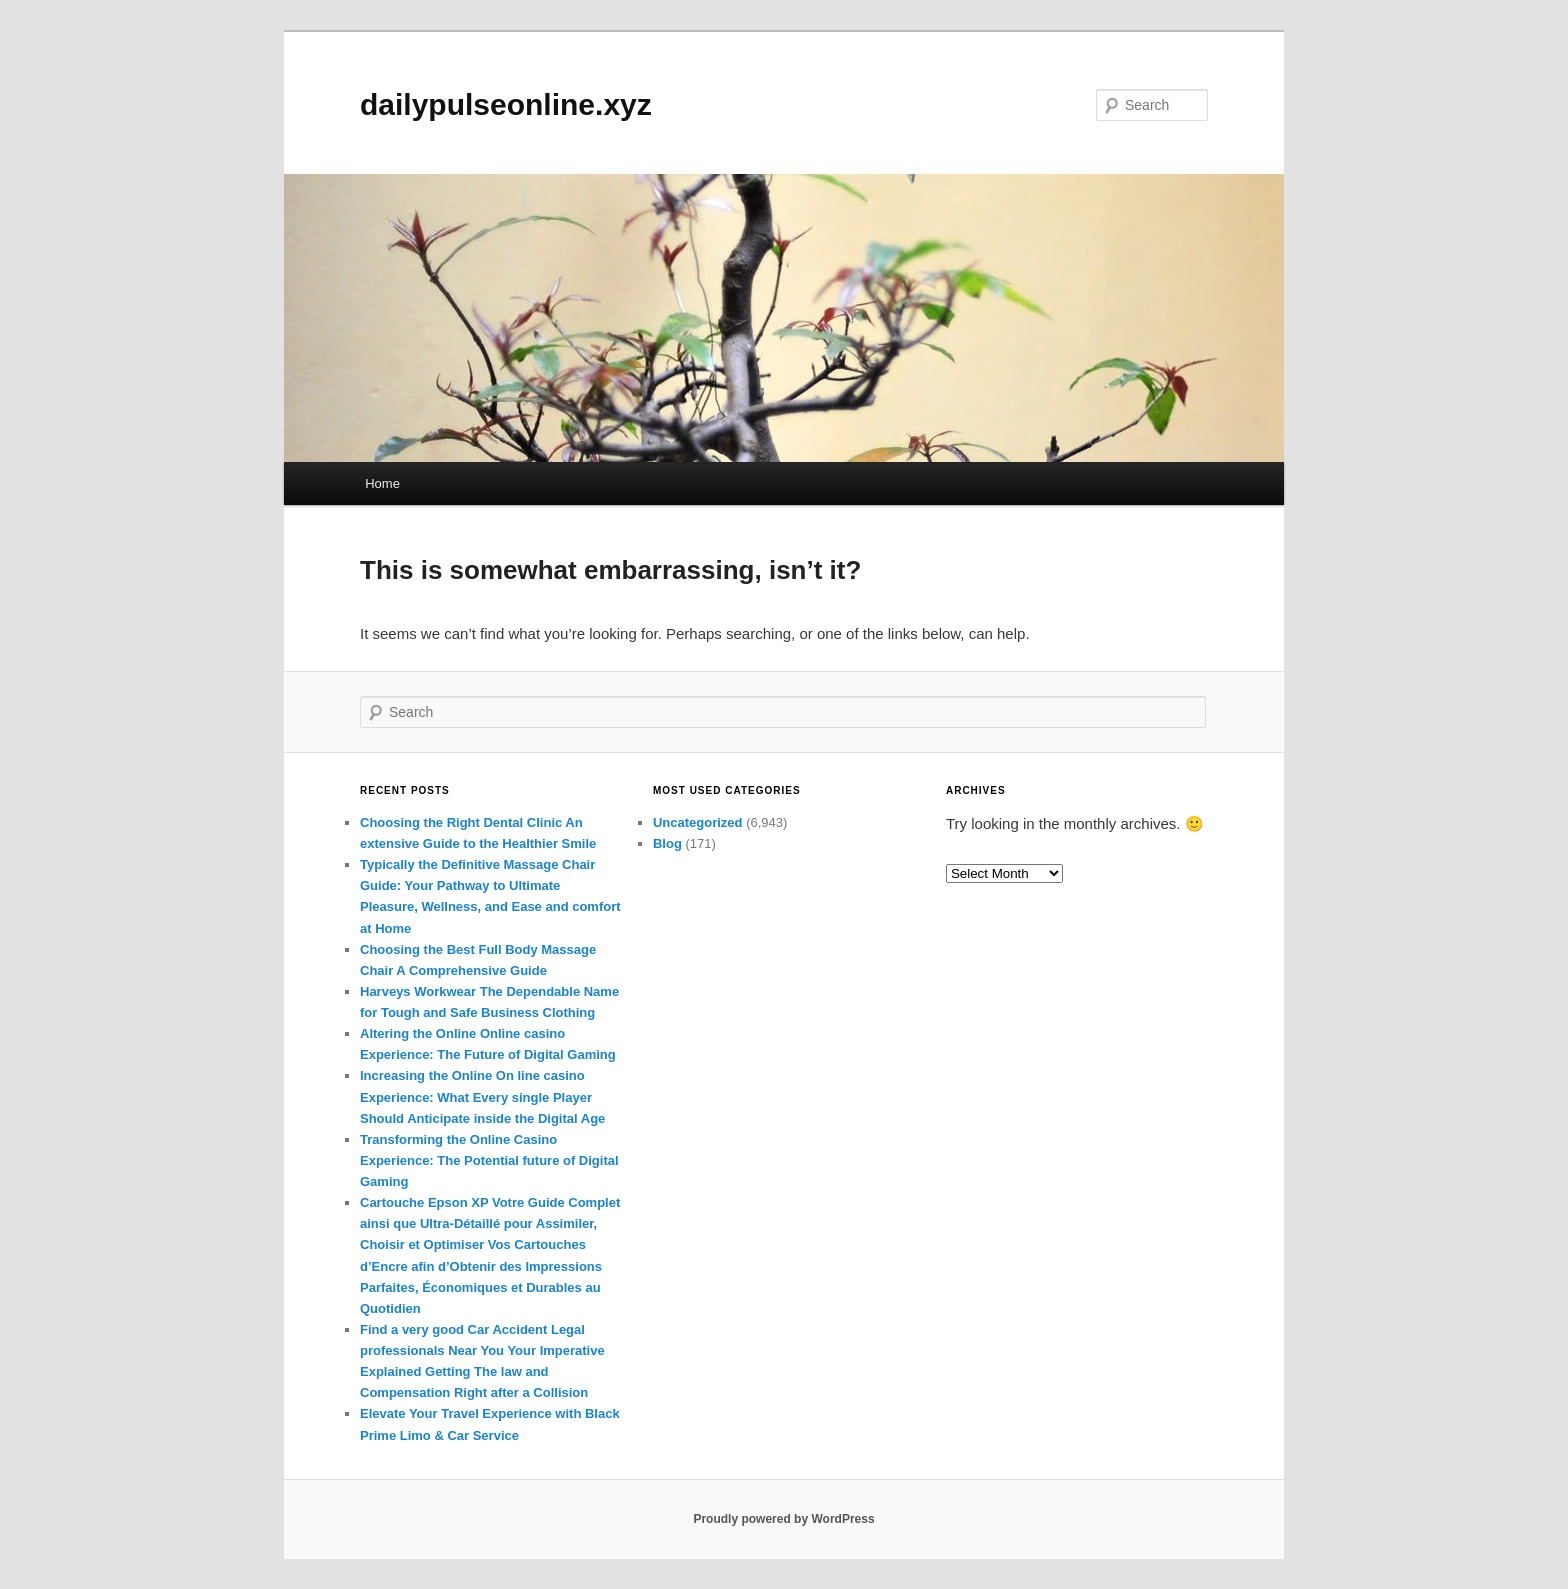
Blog (667, 843)
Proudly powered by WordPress (783, 1519)
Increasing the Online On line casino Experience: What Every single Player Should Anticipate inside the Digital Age (482, 1096)
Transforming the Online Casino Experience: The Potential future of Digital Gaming (489, 1160)
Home (382, 483)
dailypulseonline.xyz (506, 104)
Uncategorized (698, 822)
